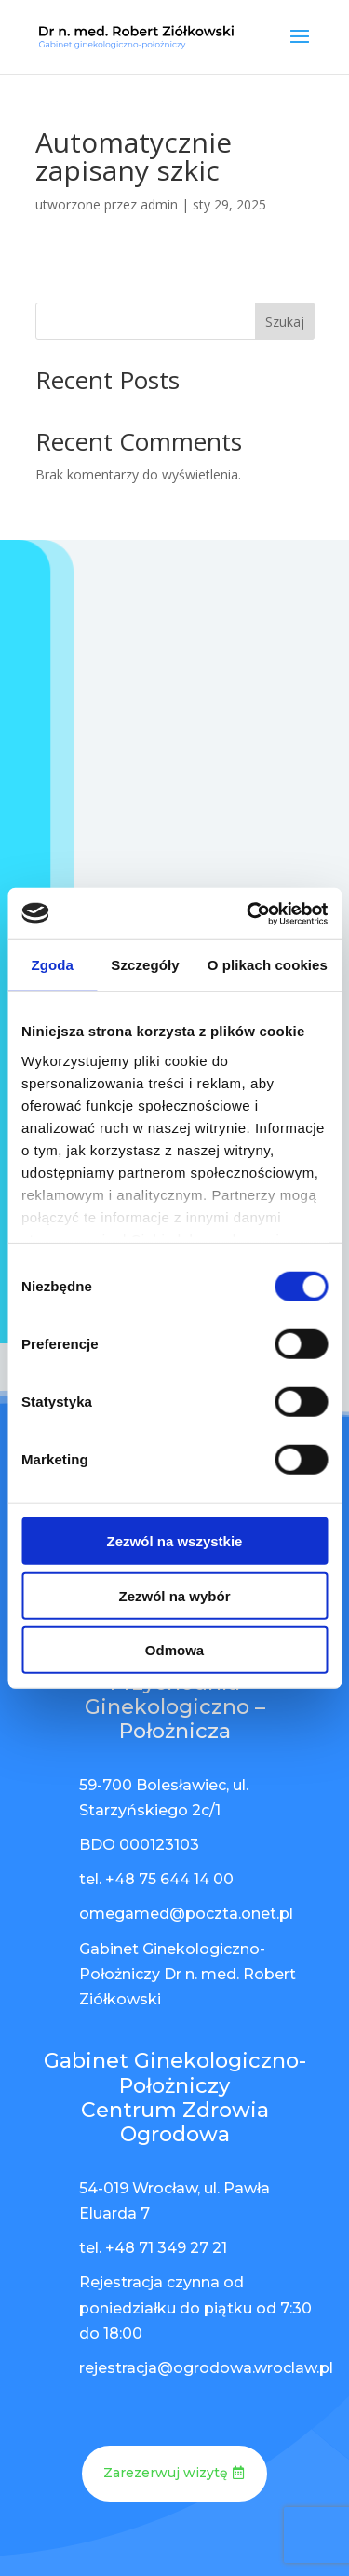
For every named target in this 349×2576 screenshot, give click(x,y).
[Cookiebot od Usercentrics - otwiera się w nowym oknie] (248, 913)
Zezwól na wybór (174, 1595)
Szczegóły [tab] (145, 965)
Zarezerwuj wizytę (165, 2472)
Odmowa (174, 1650)
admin (159, 204)
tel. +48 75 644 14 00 (156, 1879)
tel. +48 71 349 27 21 (153, 2248)
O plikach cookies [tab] (268, 965)
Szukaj (284, 321)
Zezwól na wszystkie (175, 1541)
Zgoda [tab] (52, 965)
